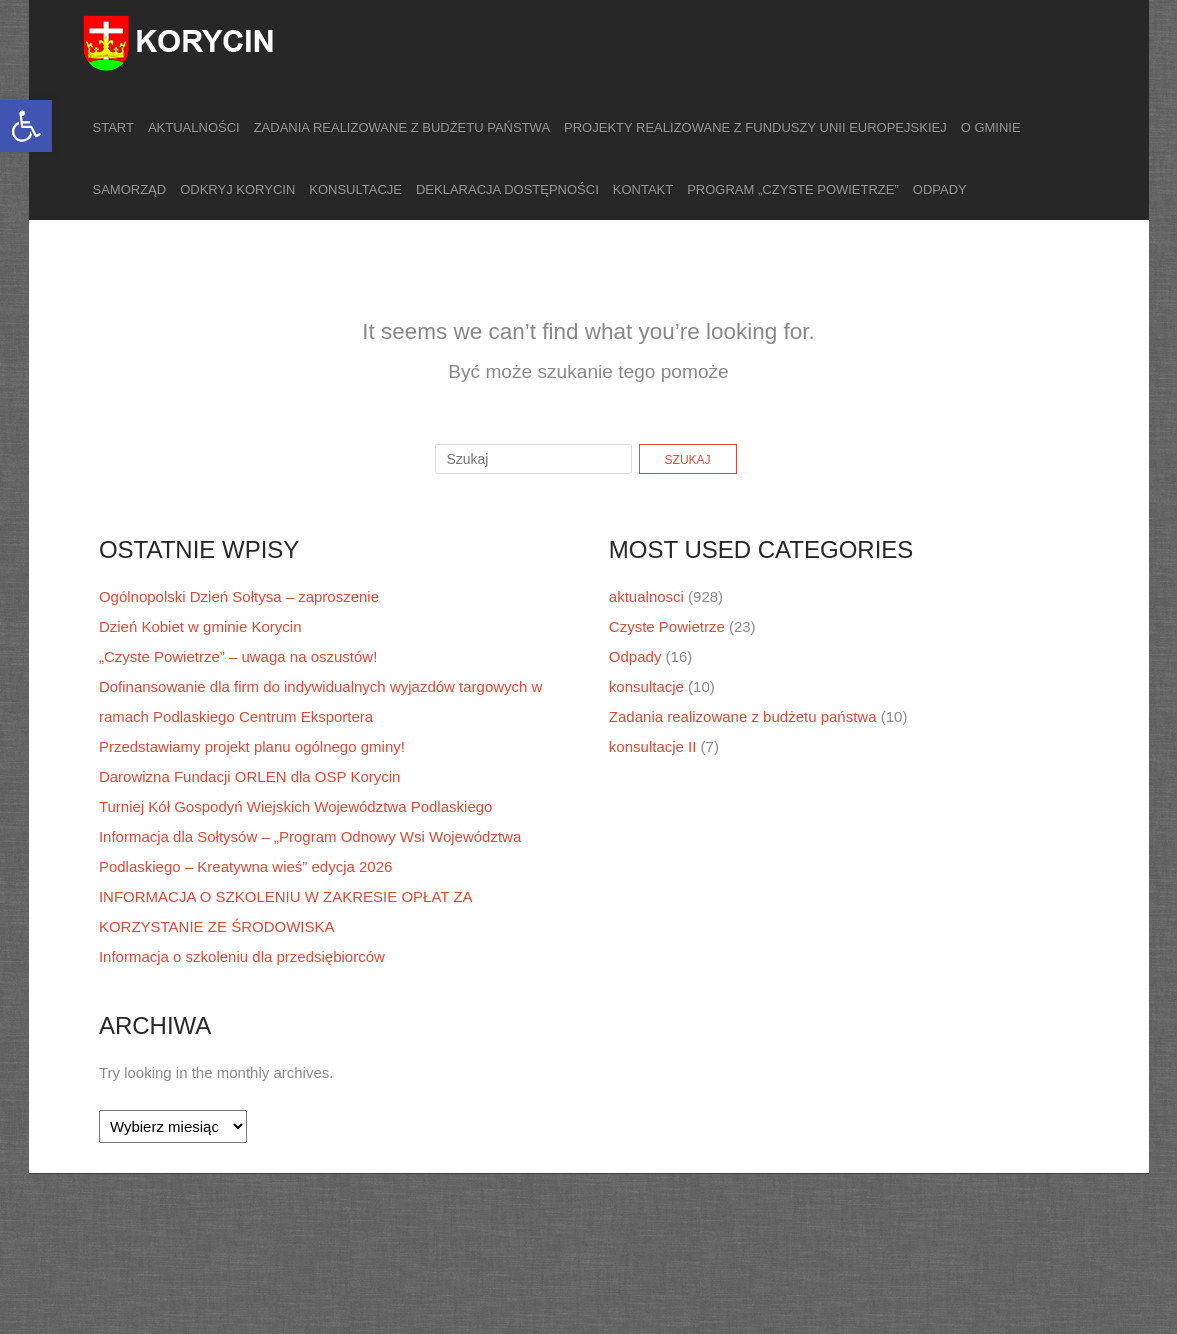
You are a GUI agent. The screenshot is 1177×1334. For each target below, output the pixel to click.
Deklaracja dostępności (507, 189)
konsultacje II (653, 746)
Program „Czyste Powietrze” (793, 189)
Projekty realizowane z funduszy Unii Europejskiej (755, 127)
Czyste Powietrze (667, 626)
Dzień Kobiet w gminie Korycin (200, 626)
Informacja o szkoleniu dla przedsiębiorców (242, 956)
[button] (26, 126)
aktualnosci (646, 596)
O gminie (991, 127)
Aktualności (194, 127)
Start (113, 127)
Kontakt (643, 189)
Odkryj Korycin (237, 189)
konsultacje (646, 686)
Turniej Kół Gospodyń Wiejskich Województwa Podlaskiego (296, 806)
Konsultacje (355, 189)
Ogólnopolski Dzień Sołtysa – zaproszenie (239, 596)
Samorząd (130, 189)
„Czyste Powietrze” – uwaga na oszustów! (238, 656)
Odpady (940, 189)
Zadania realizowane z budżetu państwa (402, 127)
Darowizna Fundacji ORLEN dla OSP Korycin (250, 776)
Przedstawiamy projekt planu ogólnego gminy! (252, 746)
